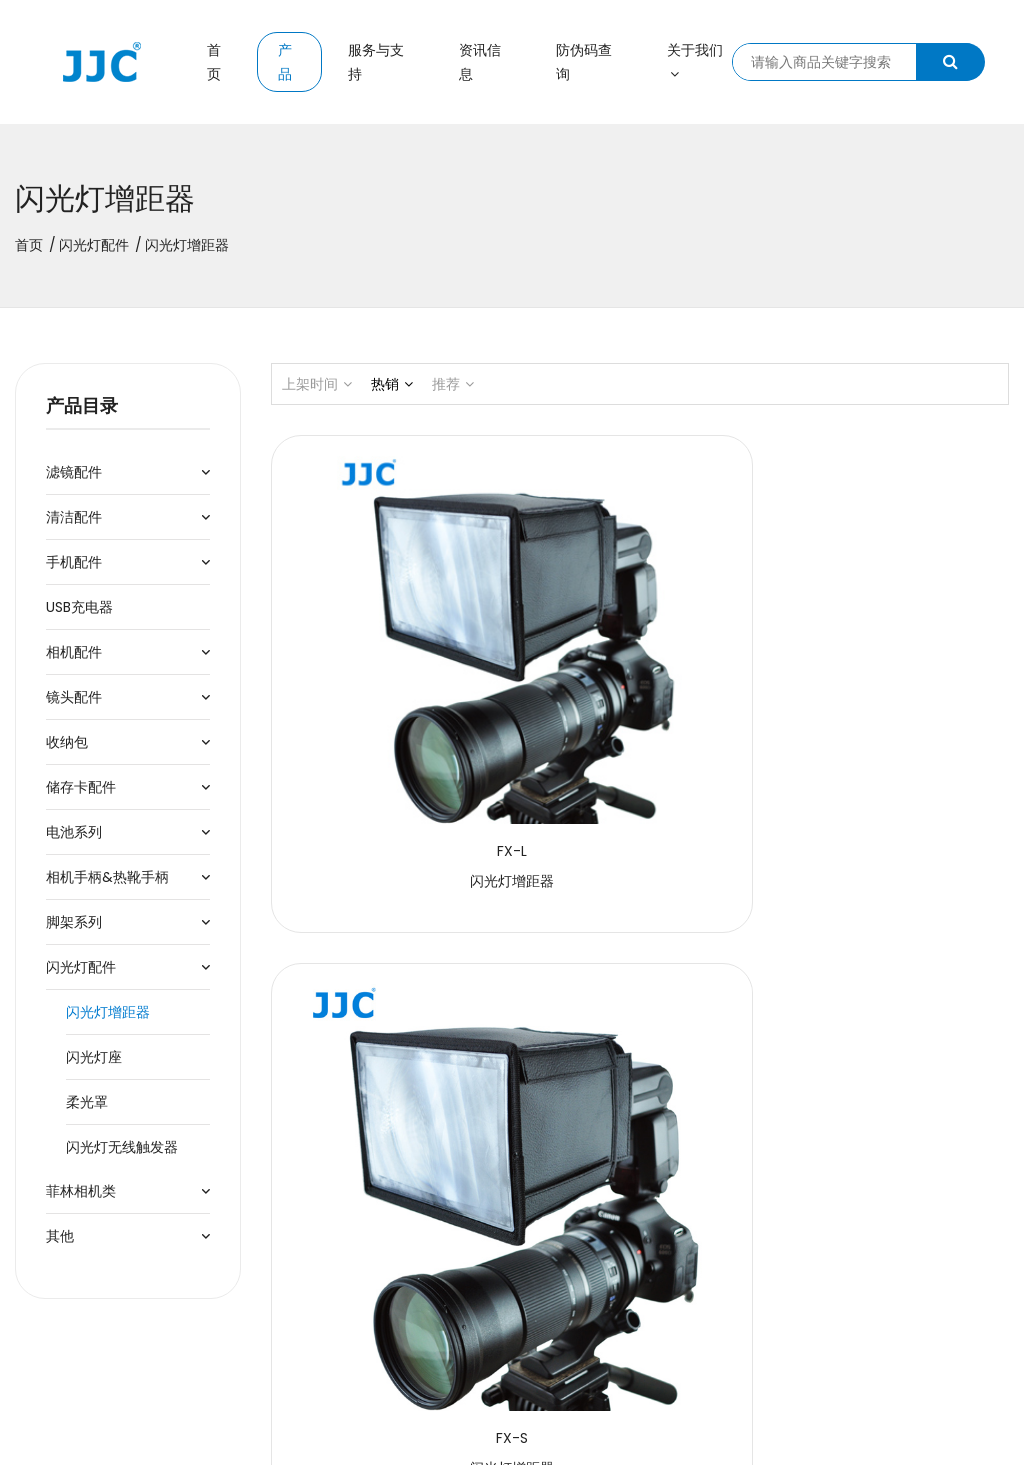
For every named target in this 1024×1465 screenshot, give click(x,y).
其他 (60, 1236)
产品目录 (82, 406)
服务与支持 (376, 62)
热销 (392, 384)
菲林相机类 (81, 1191)
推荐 (453, 384)
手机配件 (74, 562)
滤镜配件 (74, 472)
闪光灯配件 (94, 245)
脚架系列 (74, 922)
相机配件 (74, 652)
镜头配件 (74, 697)
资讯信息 (480, 62)
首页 (214, 62)
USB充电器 (79, 607)
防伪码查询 (584, 62)
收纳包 (67, 742)
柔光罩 (87, 1102)
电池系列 (74, 832)
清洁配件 (74, 517)
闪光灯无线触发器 (122, 1147)
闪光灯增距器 (108, 1012)
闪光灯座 (94, 1057)
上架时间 (317, 384)
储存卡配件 (81, 787)
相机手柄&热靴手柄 (107, 877)
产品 (285, 62)
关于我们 (695, 60)
